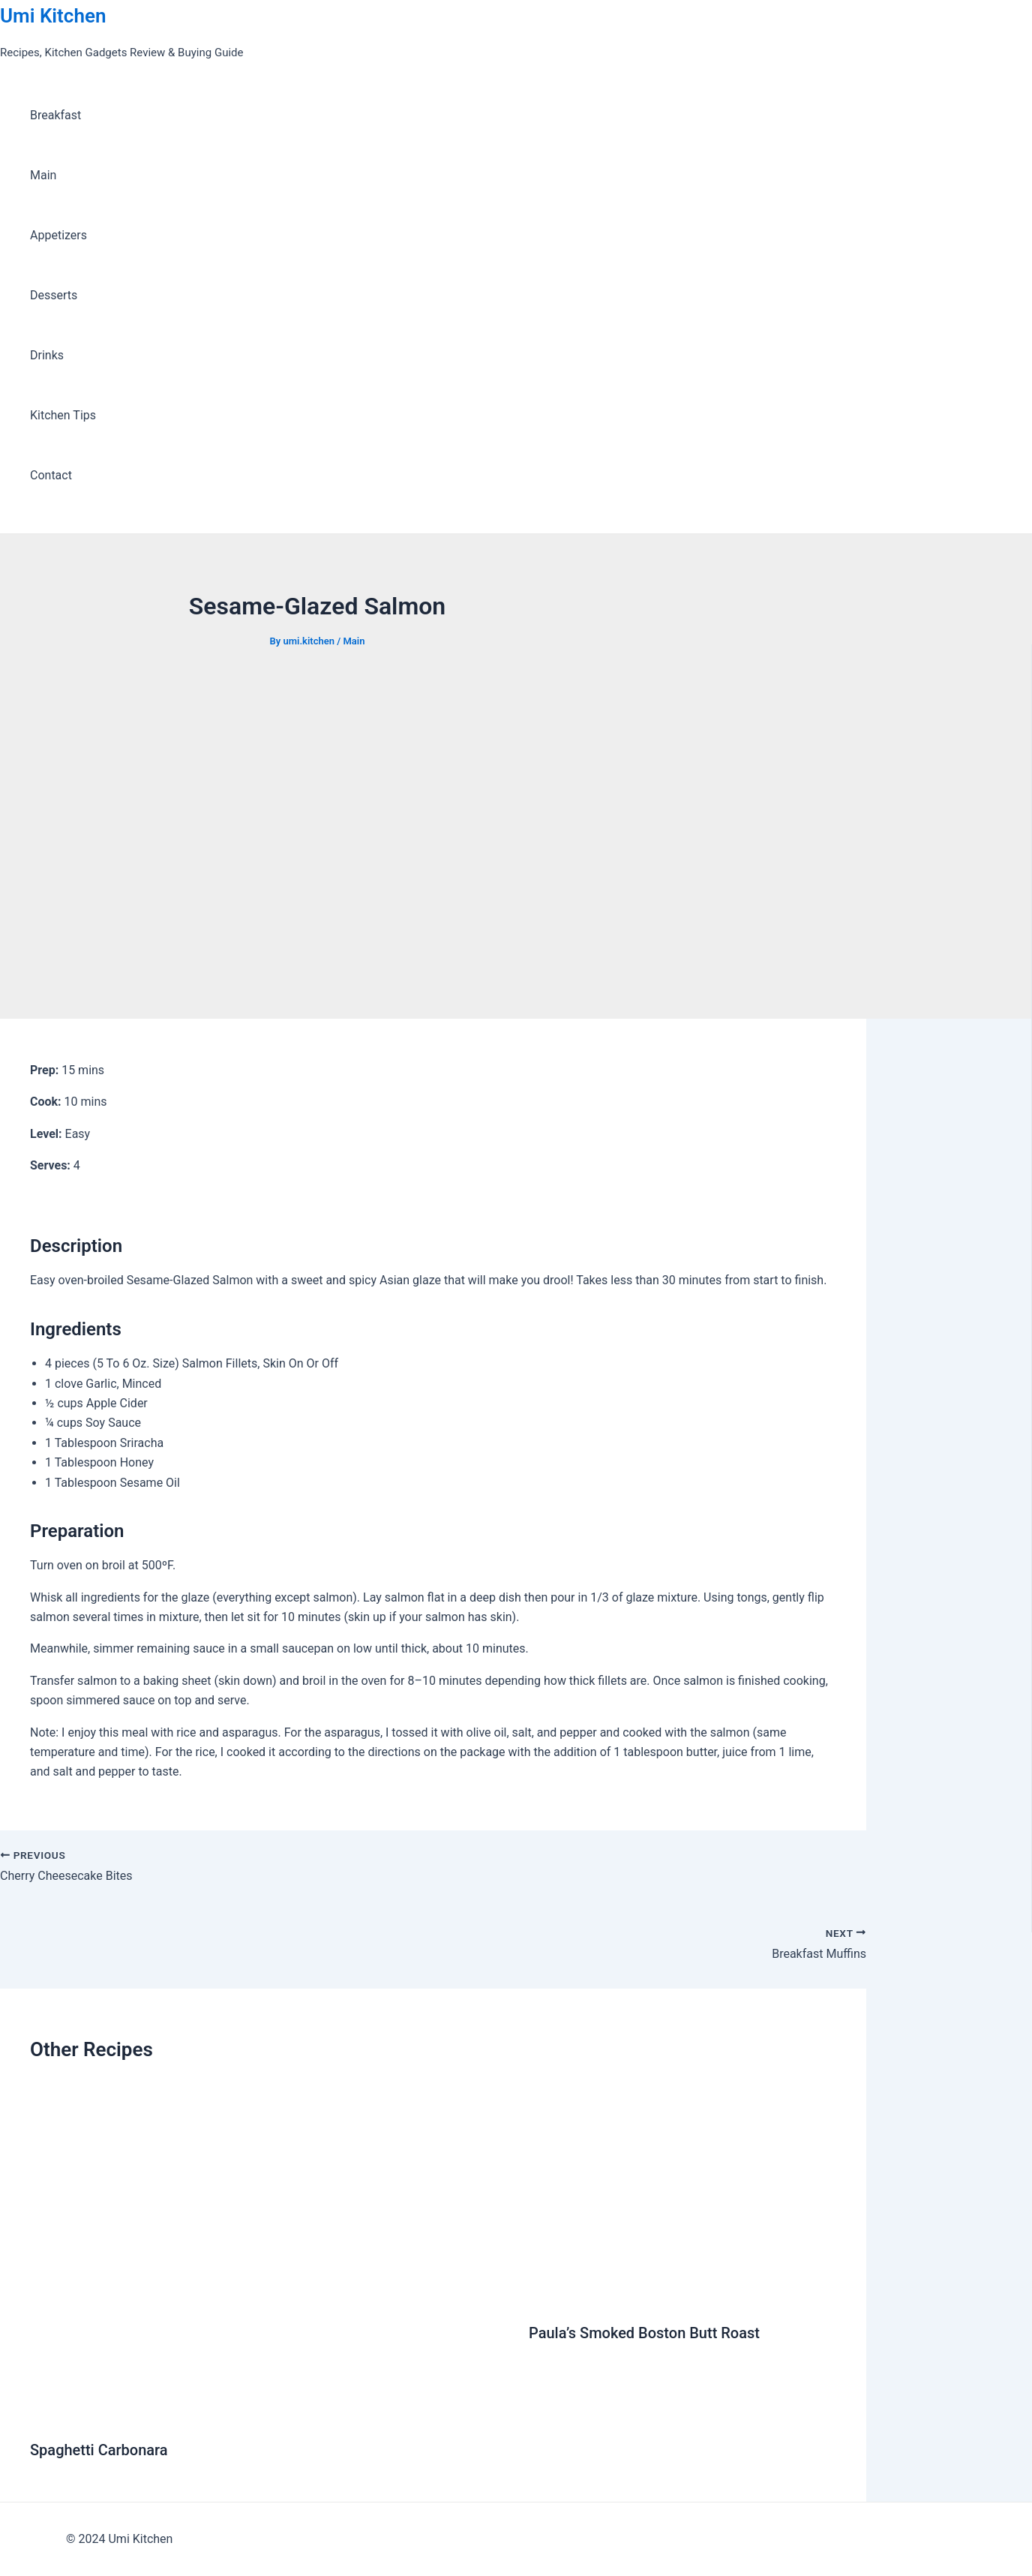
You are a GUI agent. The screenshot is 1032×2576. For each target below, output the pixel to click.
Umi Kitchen (53, 16)
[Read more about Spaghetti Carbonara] (270, 2413)
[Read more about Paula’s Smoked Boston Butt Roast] (682, 2296)
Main (43, 175)
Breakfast (55, 115)
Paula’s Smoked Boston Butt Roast (644, 2333)
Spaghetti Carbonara (99, 2450)
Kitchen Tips (63, 415)
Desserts (53, 295)
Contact (51, 475)
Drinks (47, 355)
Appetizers (58, 235)
